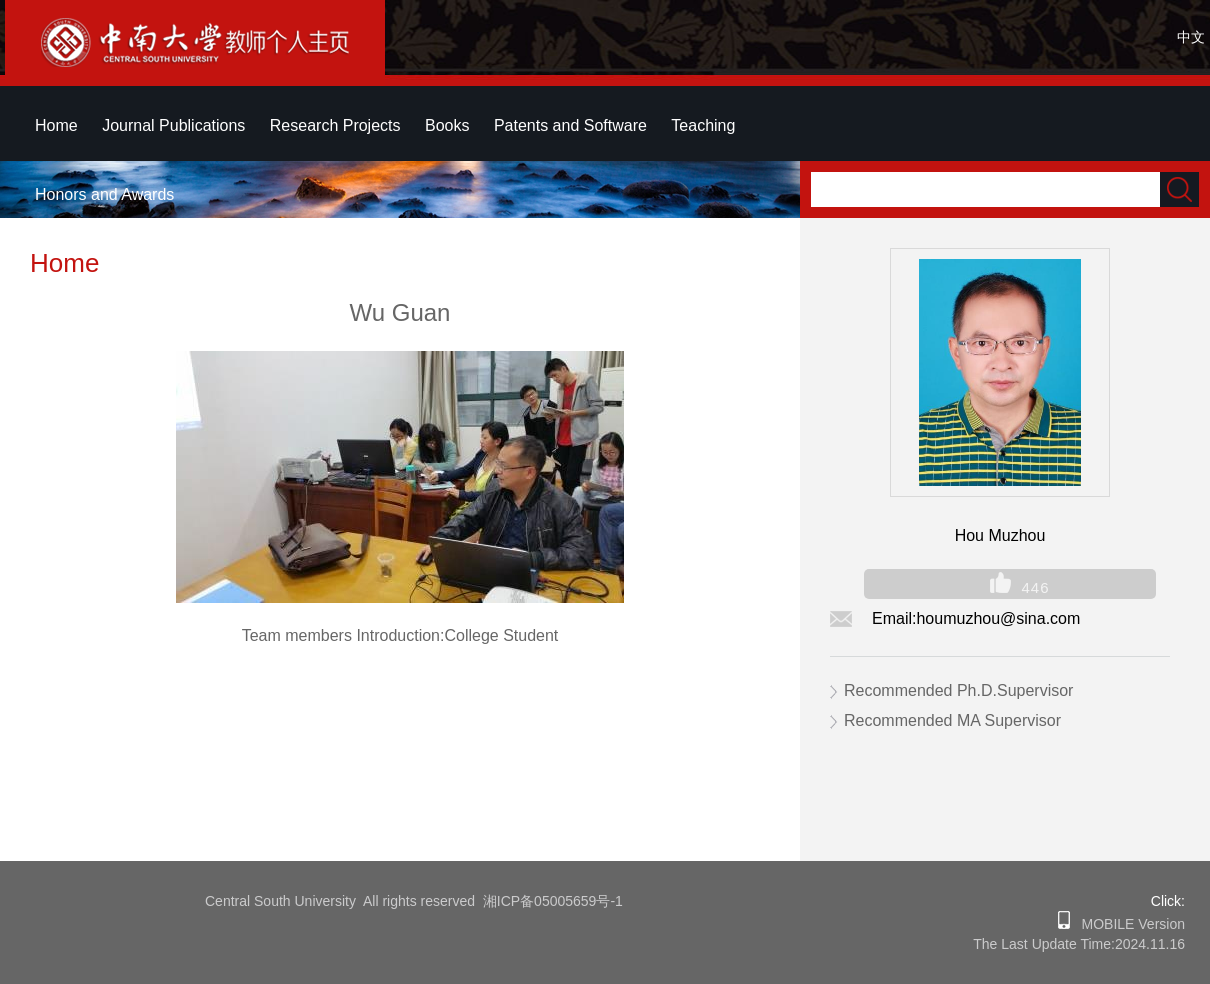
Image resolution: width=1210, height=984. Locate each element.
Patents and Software (570, 125)
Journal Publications (173, 125)
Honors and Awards (104, 194)
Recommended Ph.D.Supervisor (958, 690)
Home (56, 125)
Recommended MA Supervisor (952, 720)
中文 (1191, 37)
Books (447, 125)
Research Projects (335, 125)
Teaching (703, 125)
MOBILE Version (1127, 924)
